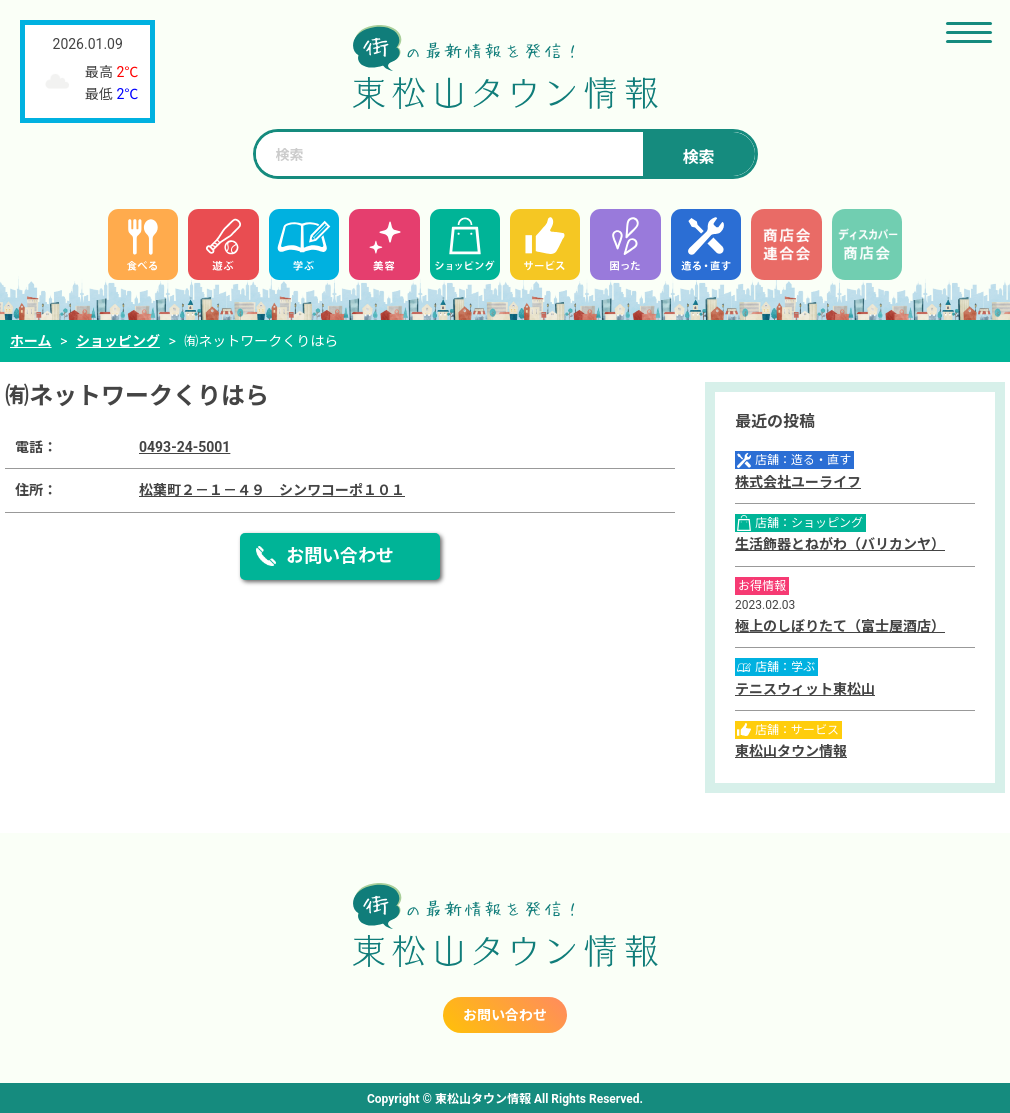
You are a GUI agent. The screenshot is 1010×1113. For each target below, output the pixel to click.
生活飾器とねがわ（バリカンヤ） (840, 544)
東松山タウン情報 (791, 751)
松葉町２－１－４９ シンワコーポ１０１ (272, 490)
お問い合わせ (340, 555)
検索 (698, 157)
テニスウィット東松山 (805, 689)
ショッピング (118, 341)
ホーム (31, 341)
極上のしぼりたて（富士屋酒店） (840, 626)
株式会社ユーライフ (798, 482)
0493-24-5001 (184, 447)
